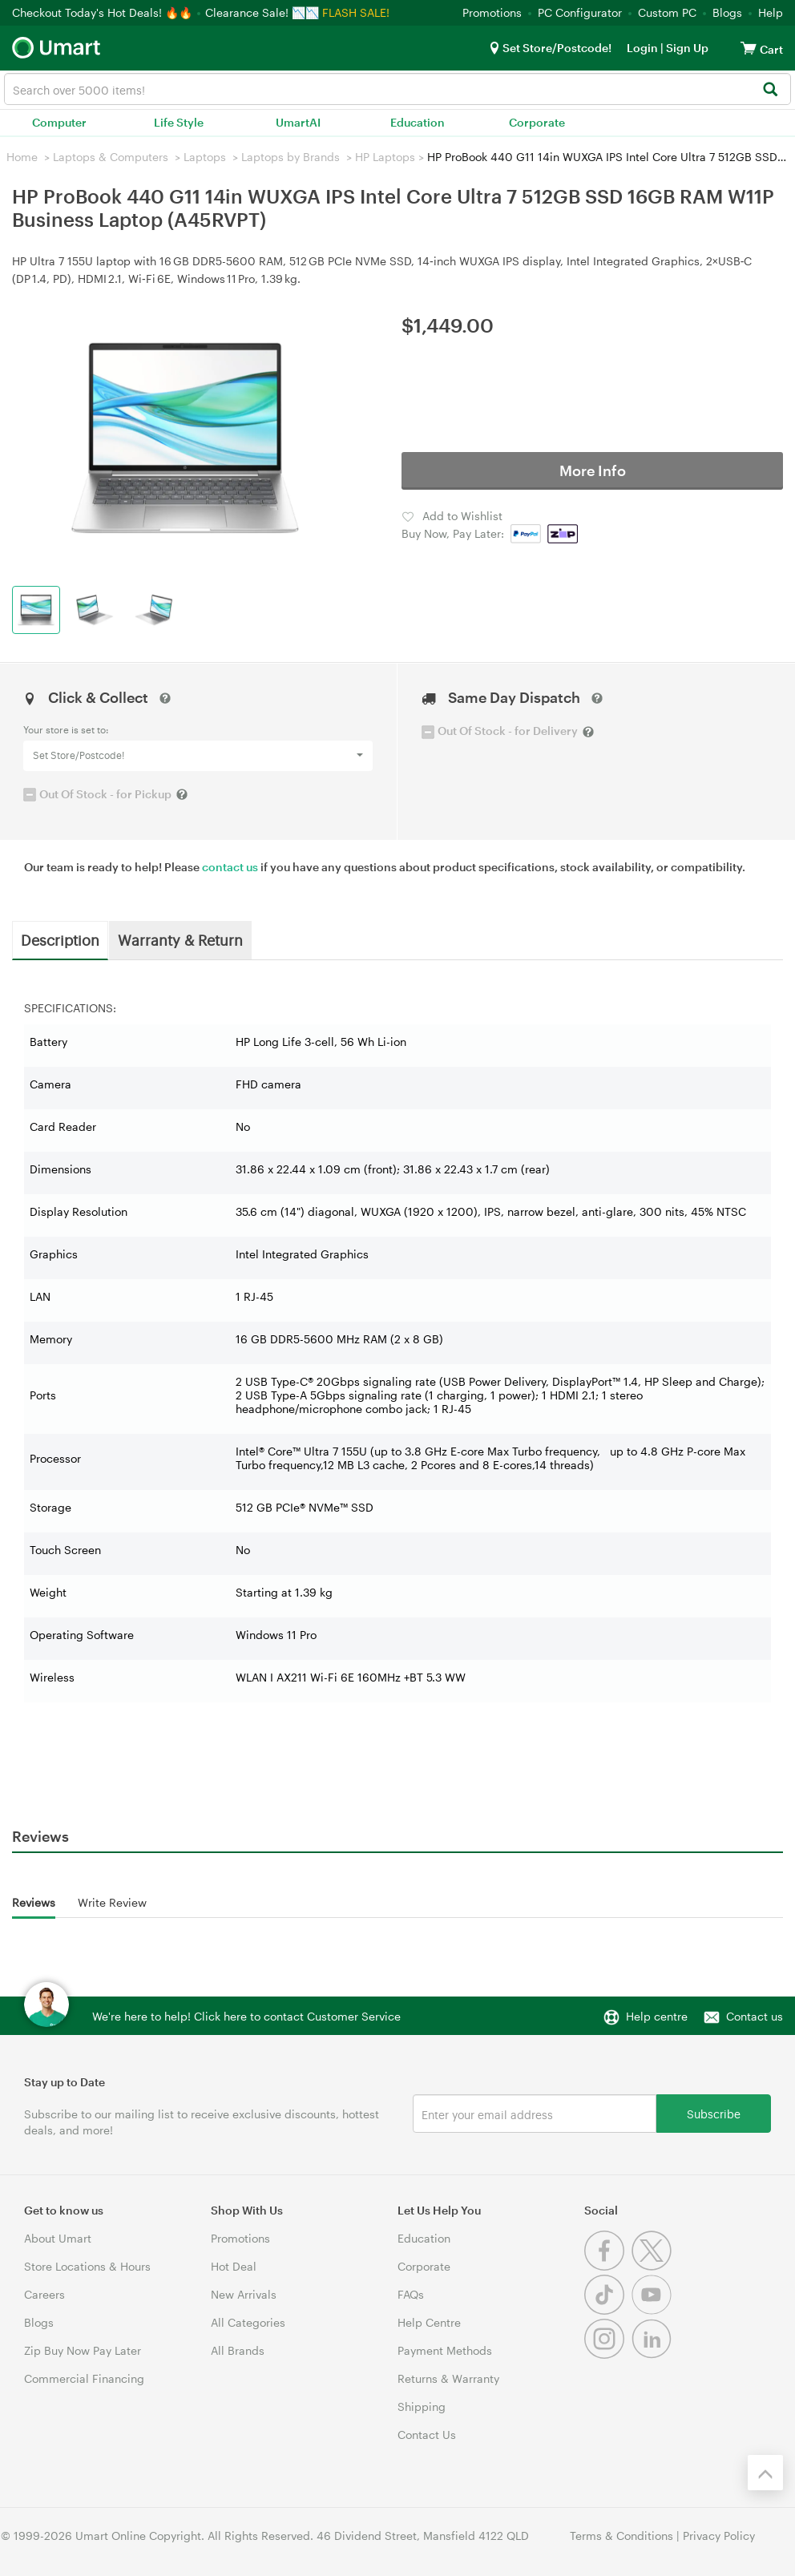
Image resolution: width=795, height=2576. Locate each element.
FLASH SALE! (355, 12)
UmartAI (298, 122)
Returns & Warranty (448, 2378)
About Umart (57, 2238)
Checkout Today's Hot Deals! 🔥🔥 (104, 12)
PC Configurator (580, 12)
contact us (230, 867)
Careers (44, 2294)
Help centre (657, 2016)
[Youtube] (654, 2310)
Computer (59, 122)
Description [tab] (60, 939)
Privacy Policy (719, 2535)
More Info (592, 470)
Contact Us (427, 2434)
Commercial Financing (84, 2378)
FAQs (411, 2294)
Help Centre (429, 2322)
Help (770, 12)
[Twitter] (654, 2266)
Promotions (492, 12)
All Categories (248, 2322)
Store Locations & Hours (87, 2266)
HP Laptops (385, 157)
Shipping (422, 2406)
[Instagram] (608, 2354)
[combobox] (397, 89)
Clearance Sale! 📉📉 (262, 12)
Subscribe (714, 2113)
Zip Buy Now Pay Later (82, 2350)
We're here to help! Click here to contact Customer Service (246, 2016)
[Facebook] (608, 2266)
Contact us (754, 2016)
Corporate (537, 122)
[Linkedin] (654, 2354)
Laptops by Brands (290, 157)
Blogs (727, 12)
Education (417, 122)
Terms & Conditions (621, 2535)
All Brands (237, 2350)
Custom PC (667, 12)
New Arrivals (243, 2294)
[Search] (770, 90)
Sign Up (686, 48)
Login (642, 48)
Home (22, 157)
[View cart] (749, 48)
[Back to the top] (765, 2472)
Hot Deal (233, 2266)
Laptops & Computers (110, 157)
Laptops (205, 157)
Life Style (179, 122)
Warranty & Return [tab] (180, 939)
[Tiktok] (608, 2310)
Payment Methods (445, 2350)
